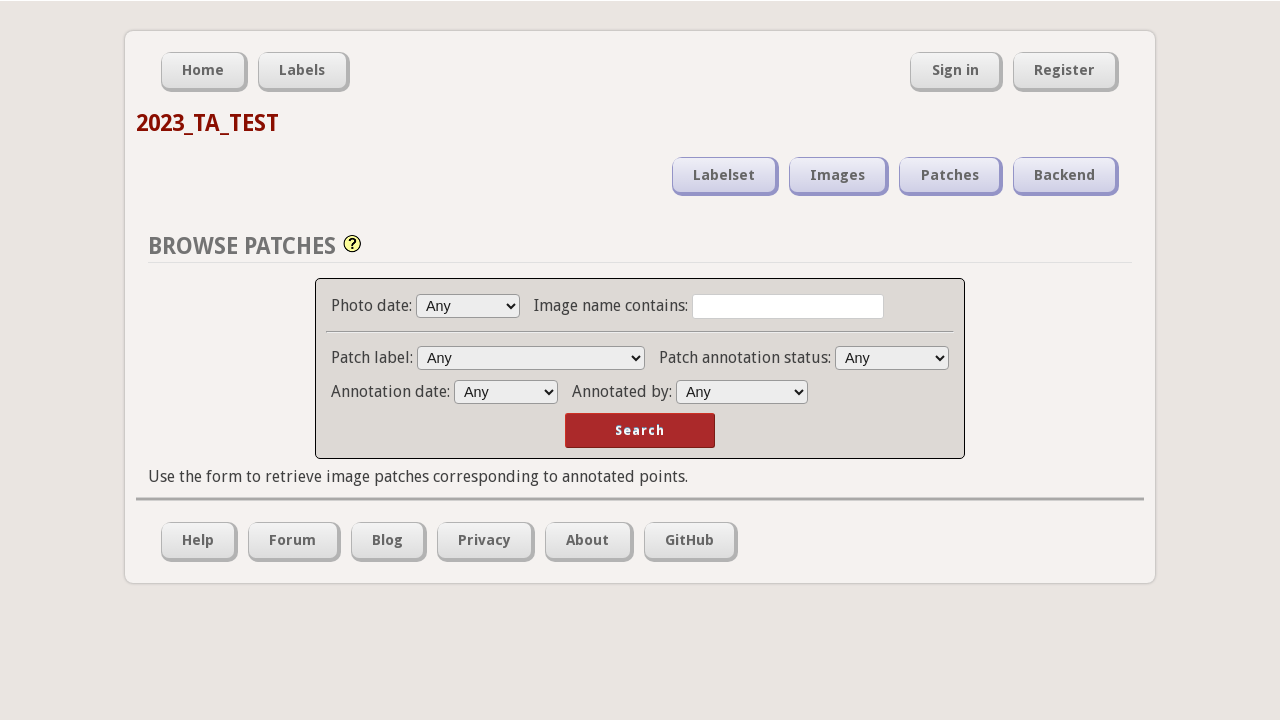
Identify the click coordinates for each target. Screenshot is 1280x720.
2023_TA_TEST (207, 123)
